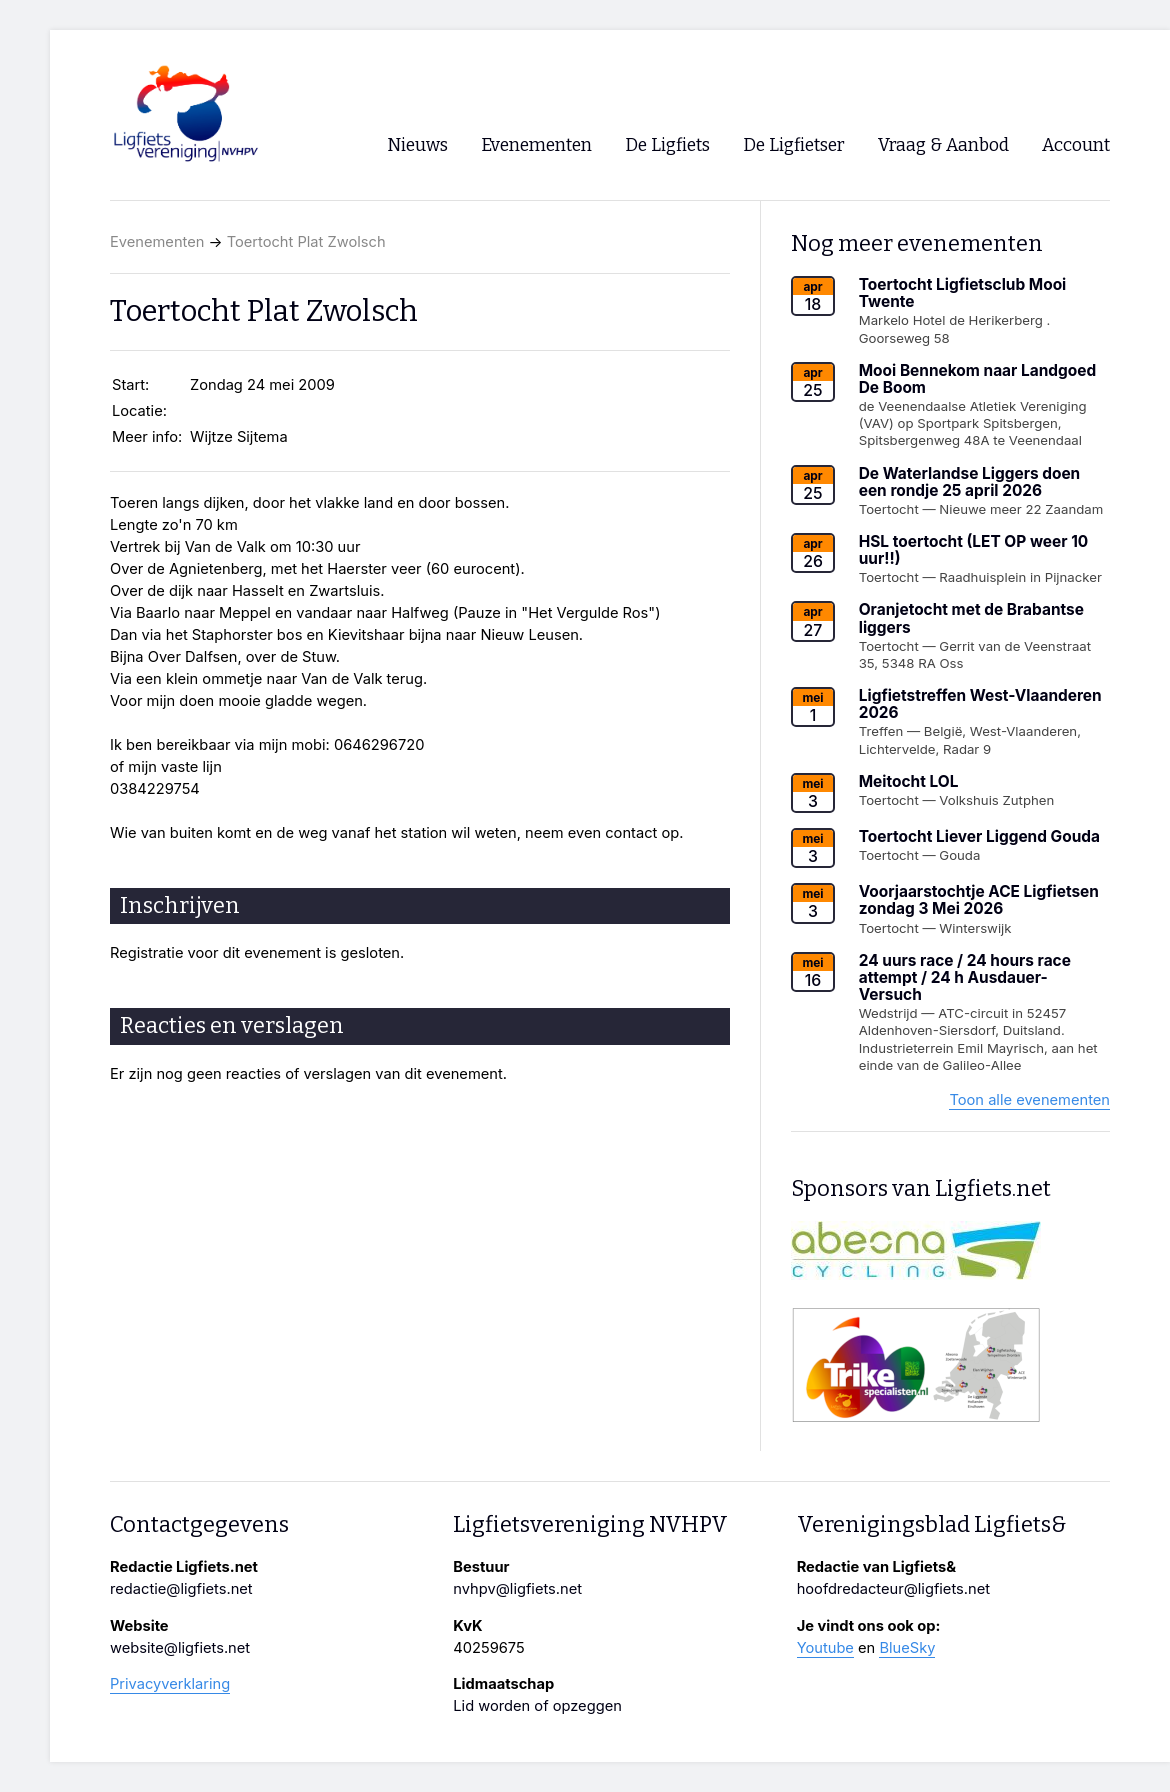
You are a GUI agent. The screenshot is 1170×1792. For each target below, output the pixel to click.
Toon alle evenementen (1029, 1100)
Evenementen (157, 242)
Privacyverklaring (170, 1684)
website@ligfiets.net (180, 1648)
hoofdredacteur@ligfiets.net (893, 1589)
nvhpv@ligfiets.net (517, 1589)
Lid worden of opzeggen (537, 1706)
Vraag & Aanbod (943, 145)
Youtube (825, 1648)
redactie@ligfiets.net (181, 1589)
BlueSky (907, 1648)
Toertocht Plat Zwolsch (306, 242)
